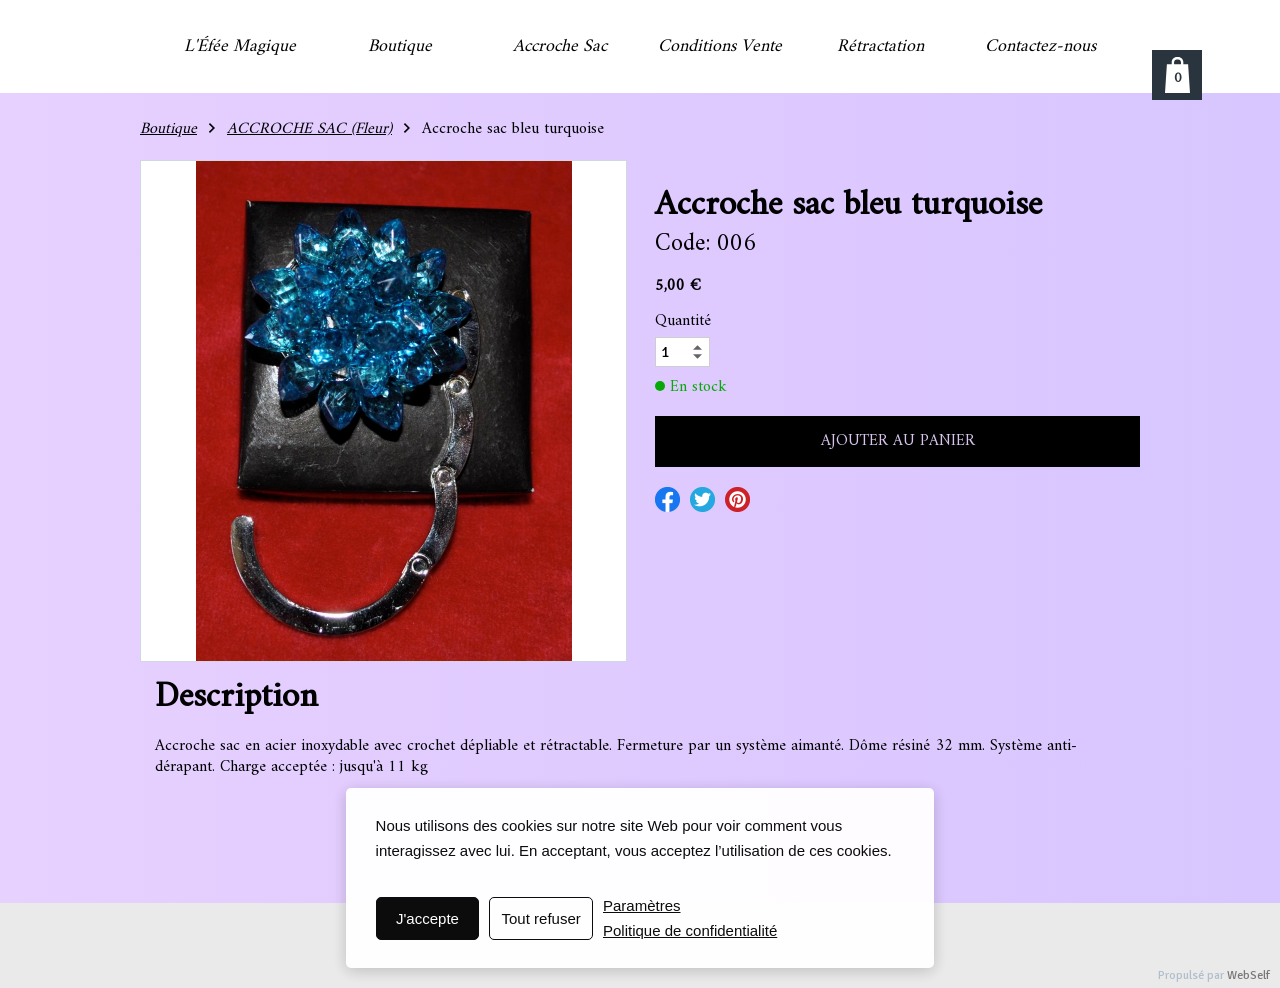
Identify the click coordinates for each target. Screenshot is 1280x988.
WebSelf (1248, 975)
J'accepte (427, 918)
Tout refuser (541, 918)
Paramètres (642, 905)
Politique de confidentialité (690, 930)
